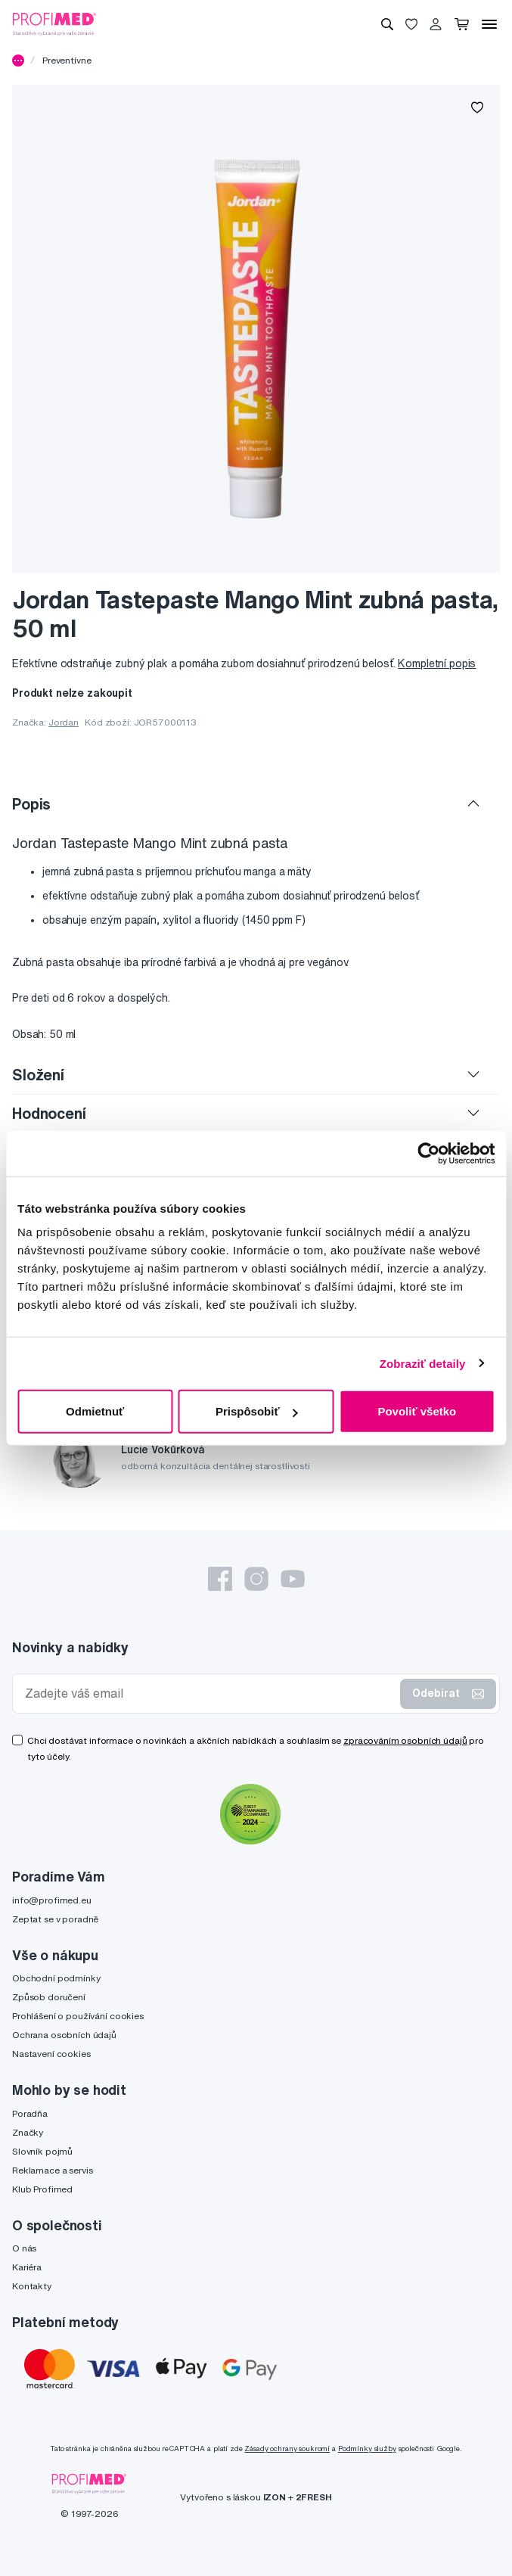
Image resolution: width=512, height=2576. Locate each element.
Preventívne (66, 60)
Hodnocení (49, 1113)
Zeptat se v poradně (55, 1919)
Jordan (63, 722)
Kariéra (27, 2267)
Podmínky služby (367, 2448)
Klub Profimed (42, 2189)
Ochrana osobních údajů (64, 2035)
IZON (274, 2497)
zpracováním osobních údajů (405, 1740)
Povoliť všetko (416, 1411)
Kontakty (31, 2286)
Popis (31, 804)
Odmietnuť (95, 1411)
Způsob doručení (48, 1997)
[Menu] (489, 24)
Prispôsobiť (257, 1411)
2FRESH (314, 2497)
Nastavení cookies (51, 2054)
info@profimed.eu (52, 1900)
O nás (24, 2248)
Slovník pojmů (42, 2151)
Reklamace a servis (52, 2170)
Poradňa (30, 2113)
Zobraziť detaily (423, 1362)
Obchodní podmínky (56, 1978)
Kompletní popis (437, 663)
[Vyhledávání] (387, 24)
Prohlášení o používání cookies (78, 2016)
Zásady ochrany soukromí (287, 2448)
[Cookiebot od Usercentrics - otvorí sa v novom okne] (428, 1153)
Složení (38, 1075)
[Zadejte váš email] (209, 1693)
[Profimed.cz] (54, 23)
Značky (27, 2132)
